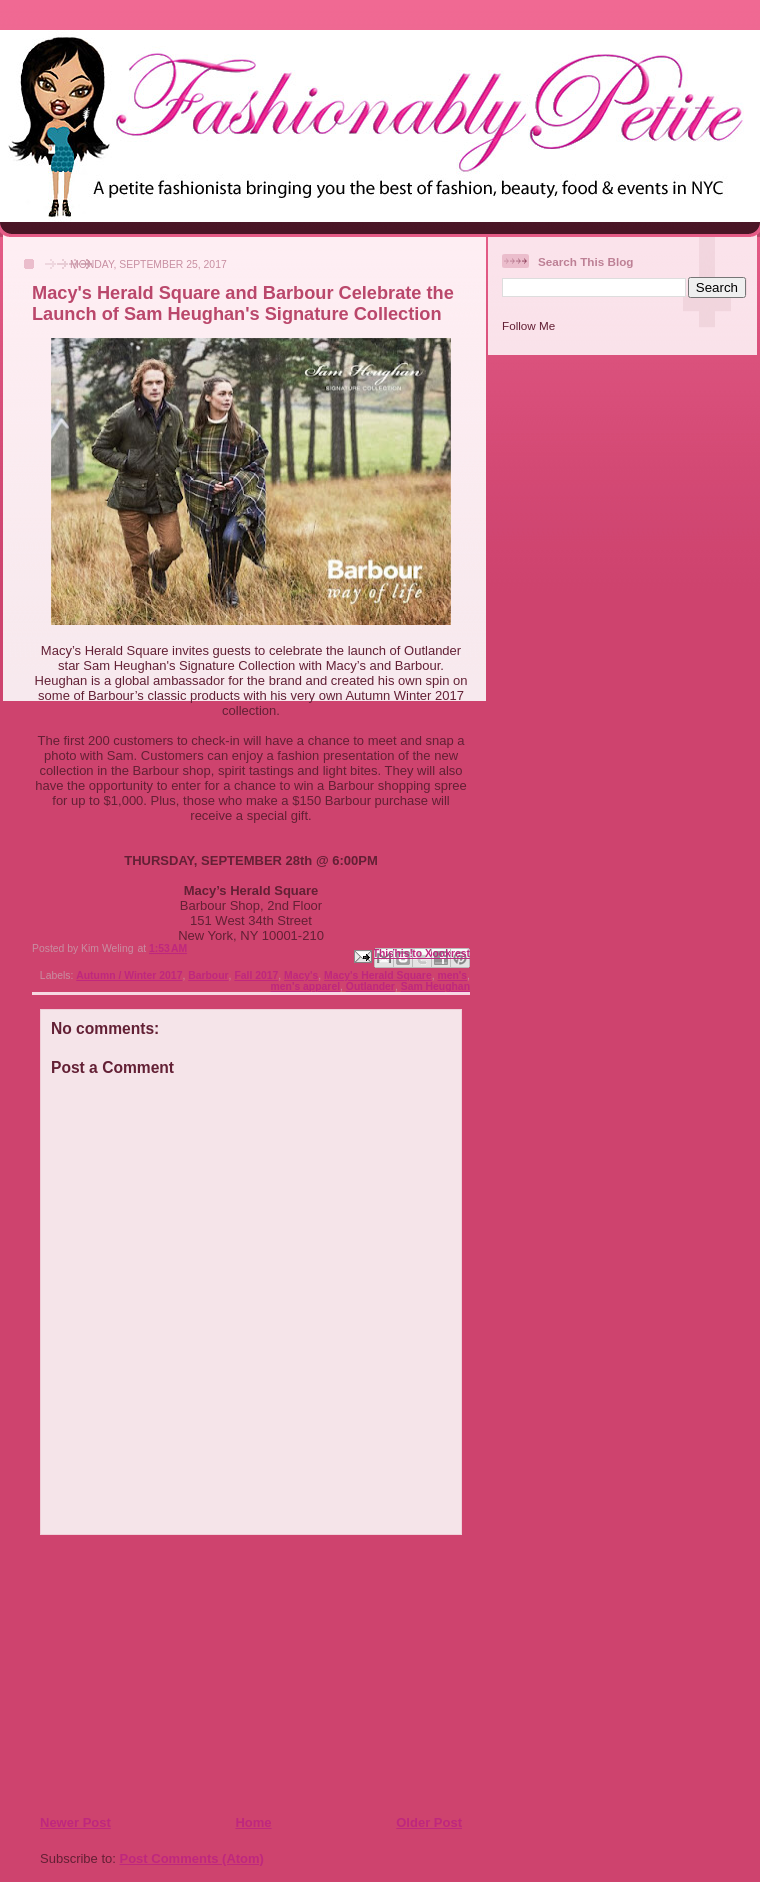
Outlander (370, 986)
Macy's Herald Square (378, 975)
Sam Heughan (435, 986)
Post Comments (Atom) (192, 1858)
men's (452, 975)
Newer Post (75, 1822)
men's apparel (305, 986)
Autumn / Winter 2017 (129, 975)
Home (253, 1822)
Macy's (301, 975)
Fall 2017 (256, 975)
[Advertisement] (161, 1674)
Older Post (429, 1822)
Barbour (208, 975)
